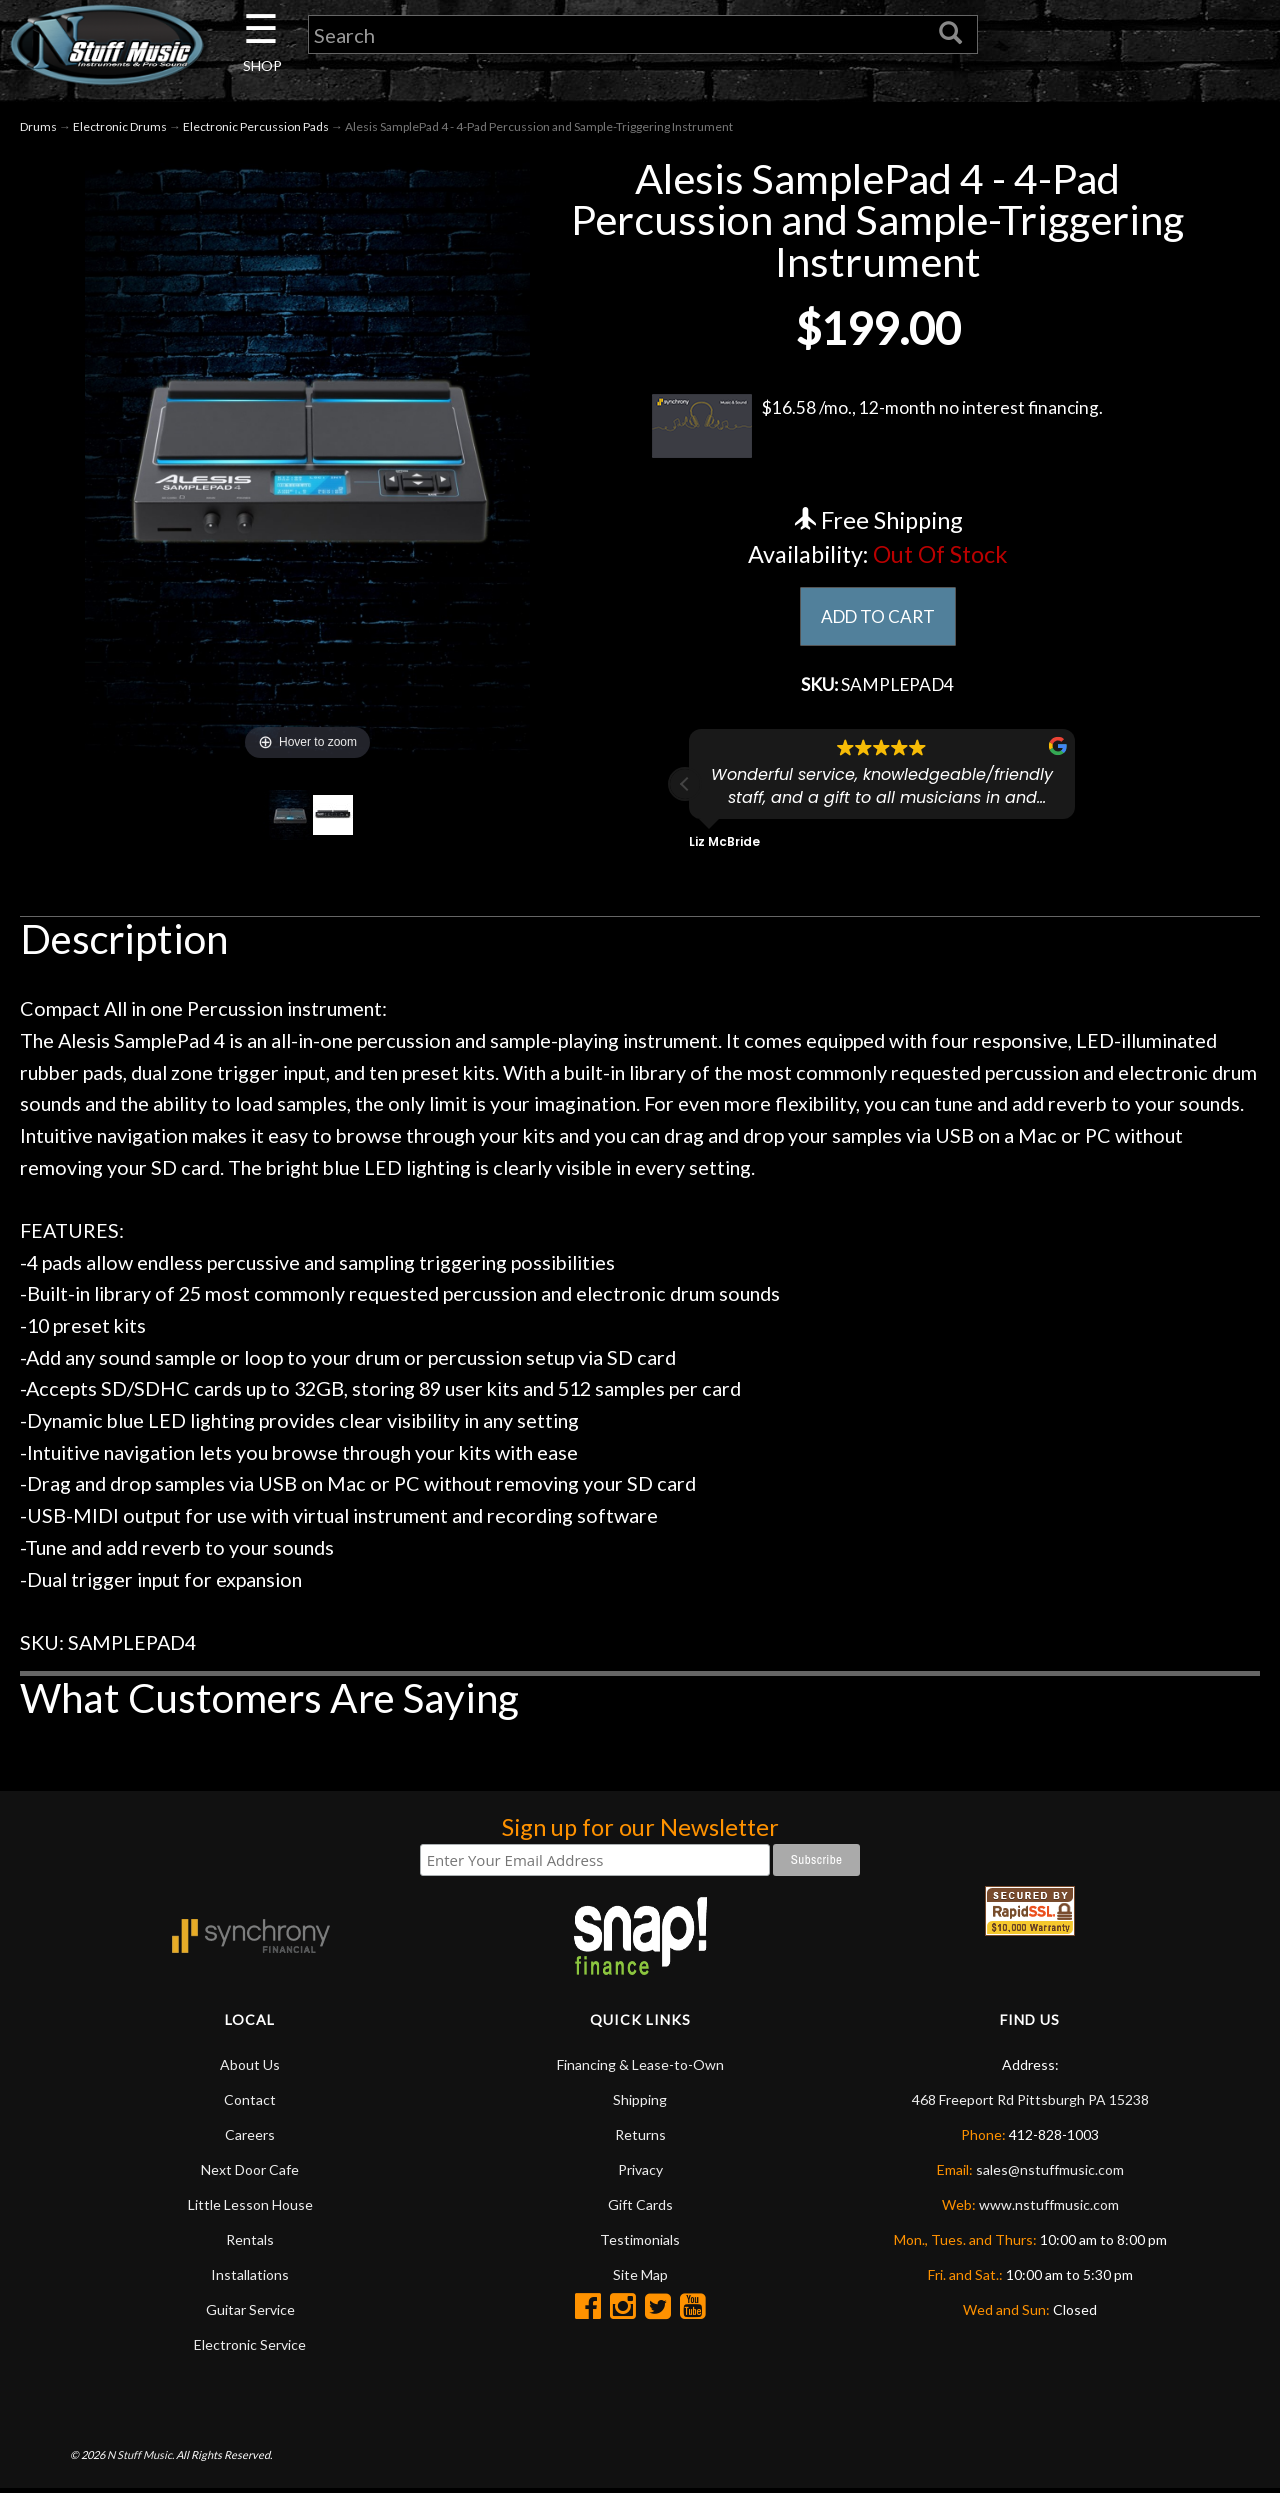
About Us (250, 2068)
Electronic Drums (120, 128)
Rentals (250, 2243)
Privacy (640, 2173)
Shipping (640, 2103)
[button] (685, 789)
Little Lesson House (250, 2208)
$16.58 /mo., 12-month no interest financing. (877, 428)
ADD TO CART (877, 619)
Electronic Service (250, 2348)
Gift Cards (640, 2208)
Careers (250, 2138)
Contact (250, 2103)
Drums (38, 128)
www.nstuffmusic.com (1049, 2208)
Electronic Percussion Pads (256, 128)
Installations (250, 2278)
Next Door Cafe (250, 2173)
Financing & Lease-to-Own (640, 2068)
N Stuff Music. (140, 2458)
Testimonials (640, 2243)
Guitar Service (250, 2313)
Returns (640, 2138)
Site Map (640, 2278)
